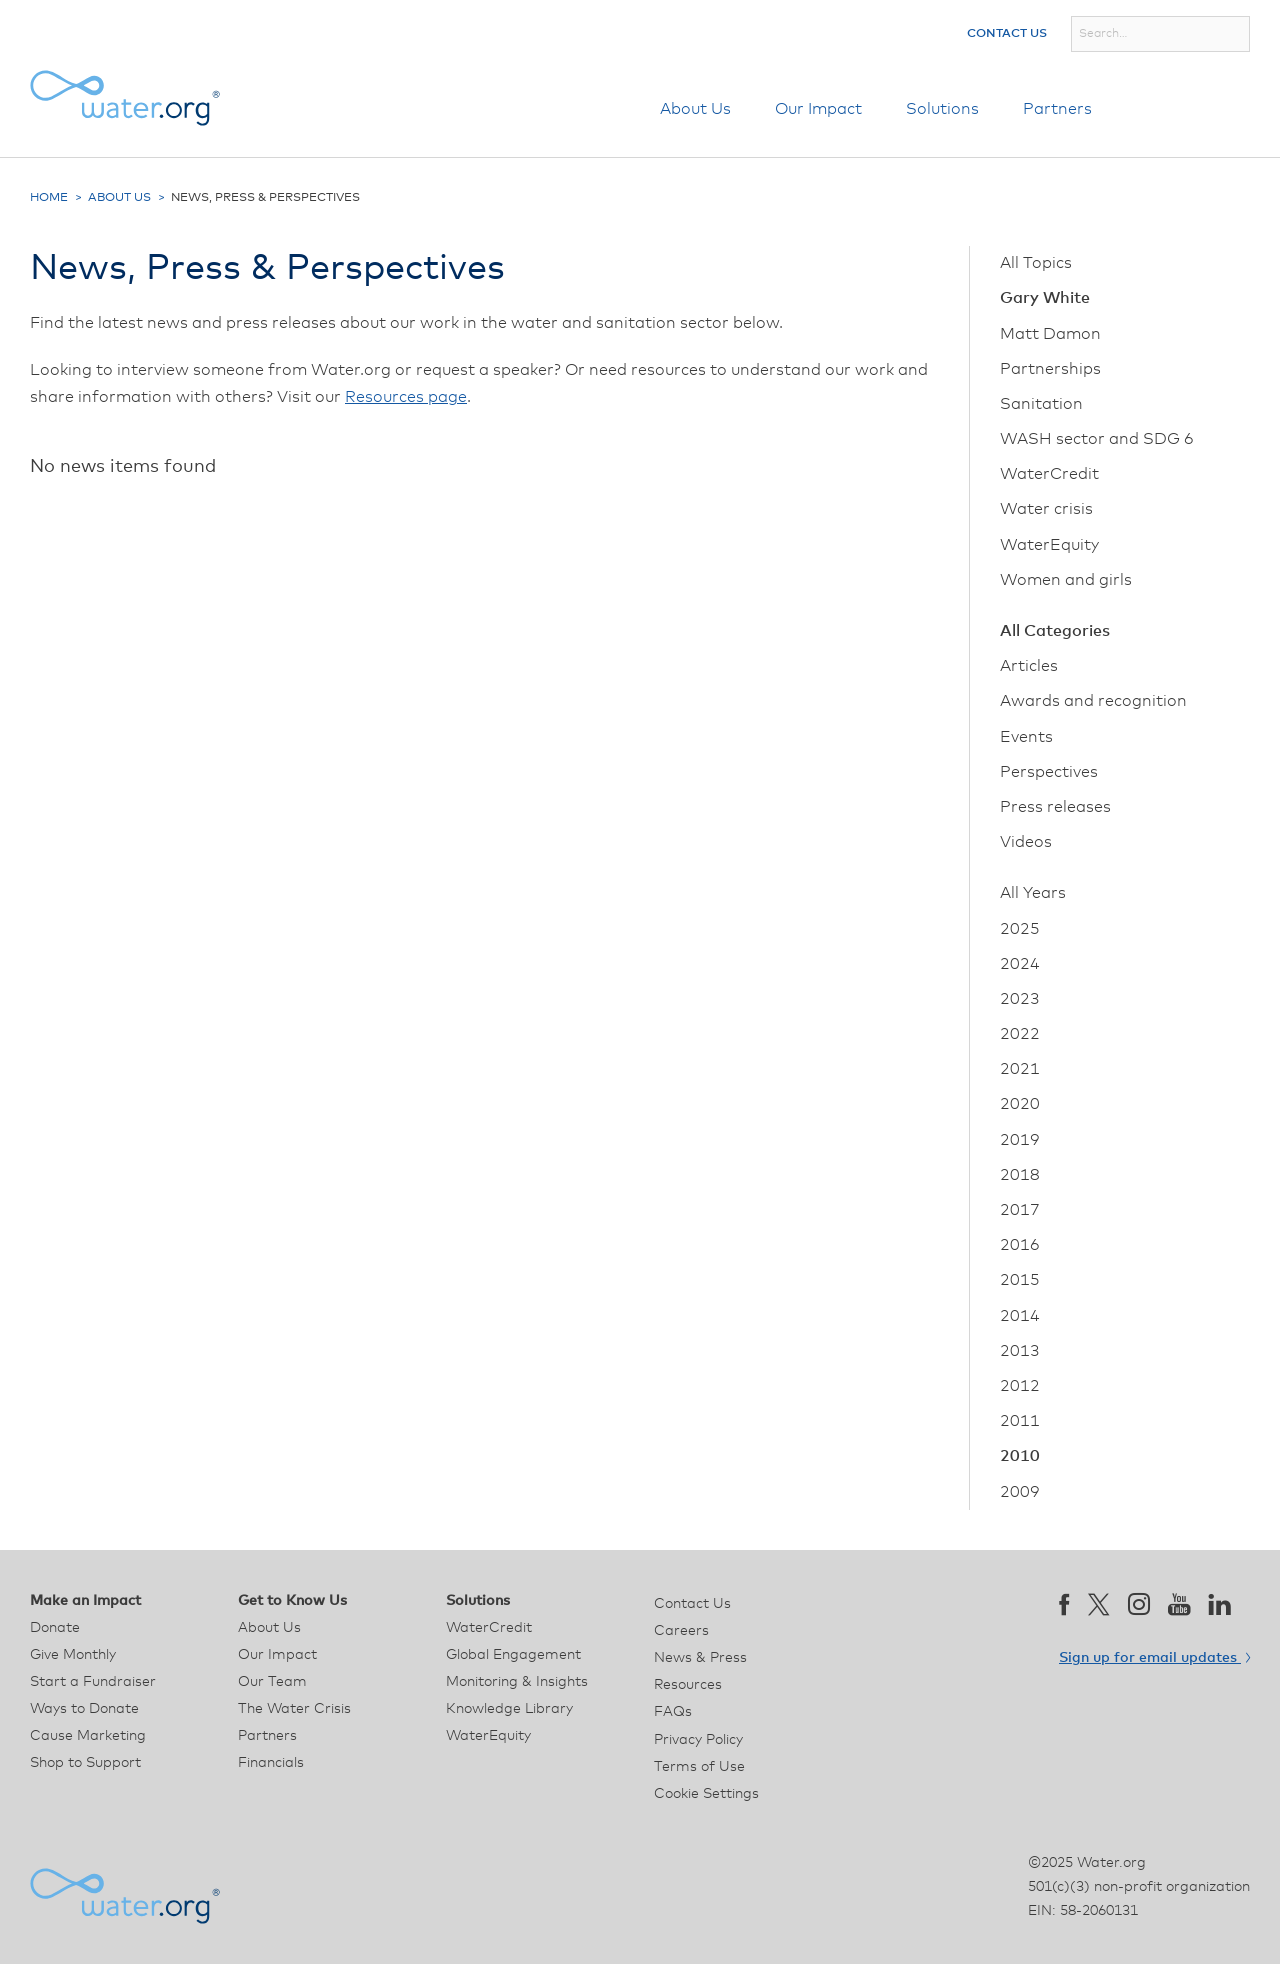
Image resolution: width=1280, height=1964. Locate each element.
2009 (1020, 1492)
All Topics (1036, 263)
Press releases (1055, 807)
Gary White (1045, 298)
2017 (1020, 1210)
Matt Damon (1050, 334)
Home (49, 198)
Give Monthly (73, 1655)
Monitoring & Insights (517, 1682)
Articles (1029, 666)
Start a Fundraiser (93, 1682)
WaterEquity (1049, 545)
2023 (1020, 999)
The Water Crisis (294, 1709)
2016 (1020, 1245)
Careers (681, 1631)
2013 (1020, 1351)
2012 (1020, 1386)
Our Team (272, 1682)
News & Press (700, 1658)
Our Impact (818, 109)
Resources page (406, 397)
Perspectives (1049, 772)
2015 (1020, 1280)
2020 (1020, 1104)
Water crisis (1046, 509)
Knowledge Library (509, 1709)
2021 (1020, 1069)
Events (1026, 737)
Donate (1193, 109)
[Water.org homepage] (125, 98)
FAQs (673, 1712)
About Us (695, 109)
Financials (271, 1763)
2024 (1020, 964)
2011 (1020, 1421)
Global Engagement (513, 1655)
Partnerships (1050, 369)
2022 (1020, 1034)
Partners (1057, 109)
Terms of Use (699, 1767)
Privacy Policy (698, 1740)
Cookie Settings (706, 1794)
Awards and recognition (1093, 701)
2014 (1020, 1316)
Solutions (942, 109)
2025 (1020, 929)
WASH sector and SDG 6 (1097, 439)
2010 (1020, 1456)
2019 (1020, 1140)
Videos (1026, 842)
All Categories (1055, 631)
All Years (1033, 893)
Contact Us (1007, 34)
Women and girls (1066, 580)
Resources (688, 1685)
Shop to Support (85, 1763)
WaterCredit (1049, 474)
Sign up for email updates (1154, 1658)
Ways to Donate (84, 1709)
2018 (1020, 1175)
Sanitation (1041, 404)
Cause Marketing (88, 1736)
